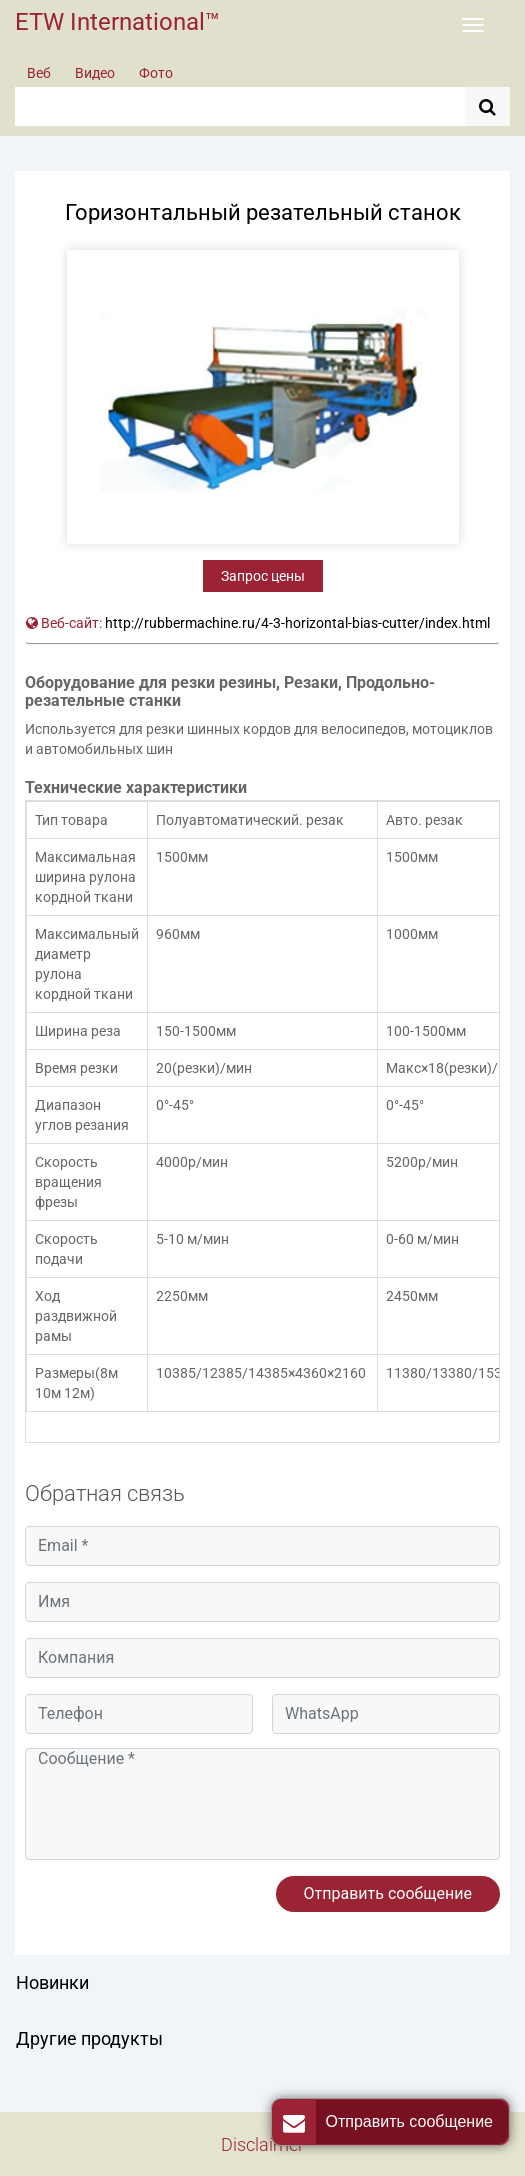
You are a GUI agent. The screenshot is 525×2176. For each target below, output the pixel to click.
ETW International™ (117, 22)
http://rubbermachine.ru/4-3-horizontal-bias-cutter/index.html (297, 623)
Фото (156, 73)
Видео (95, 73)
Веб (39, 73)
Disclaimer (262, 2144)
